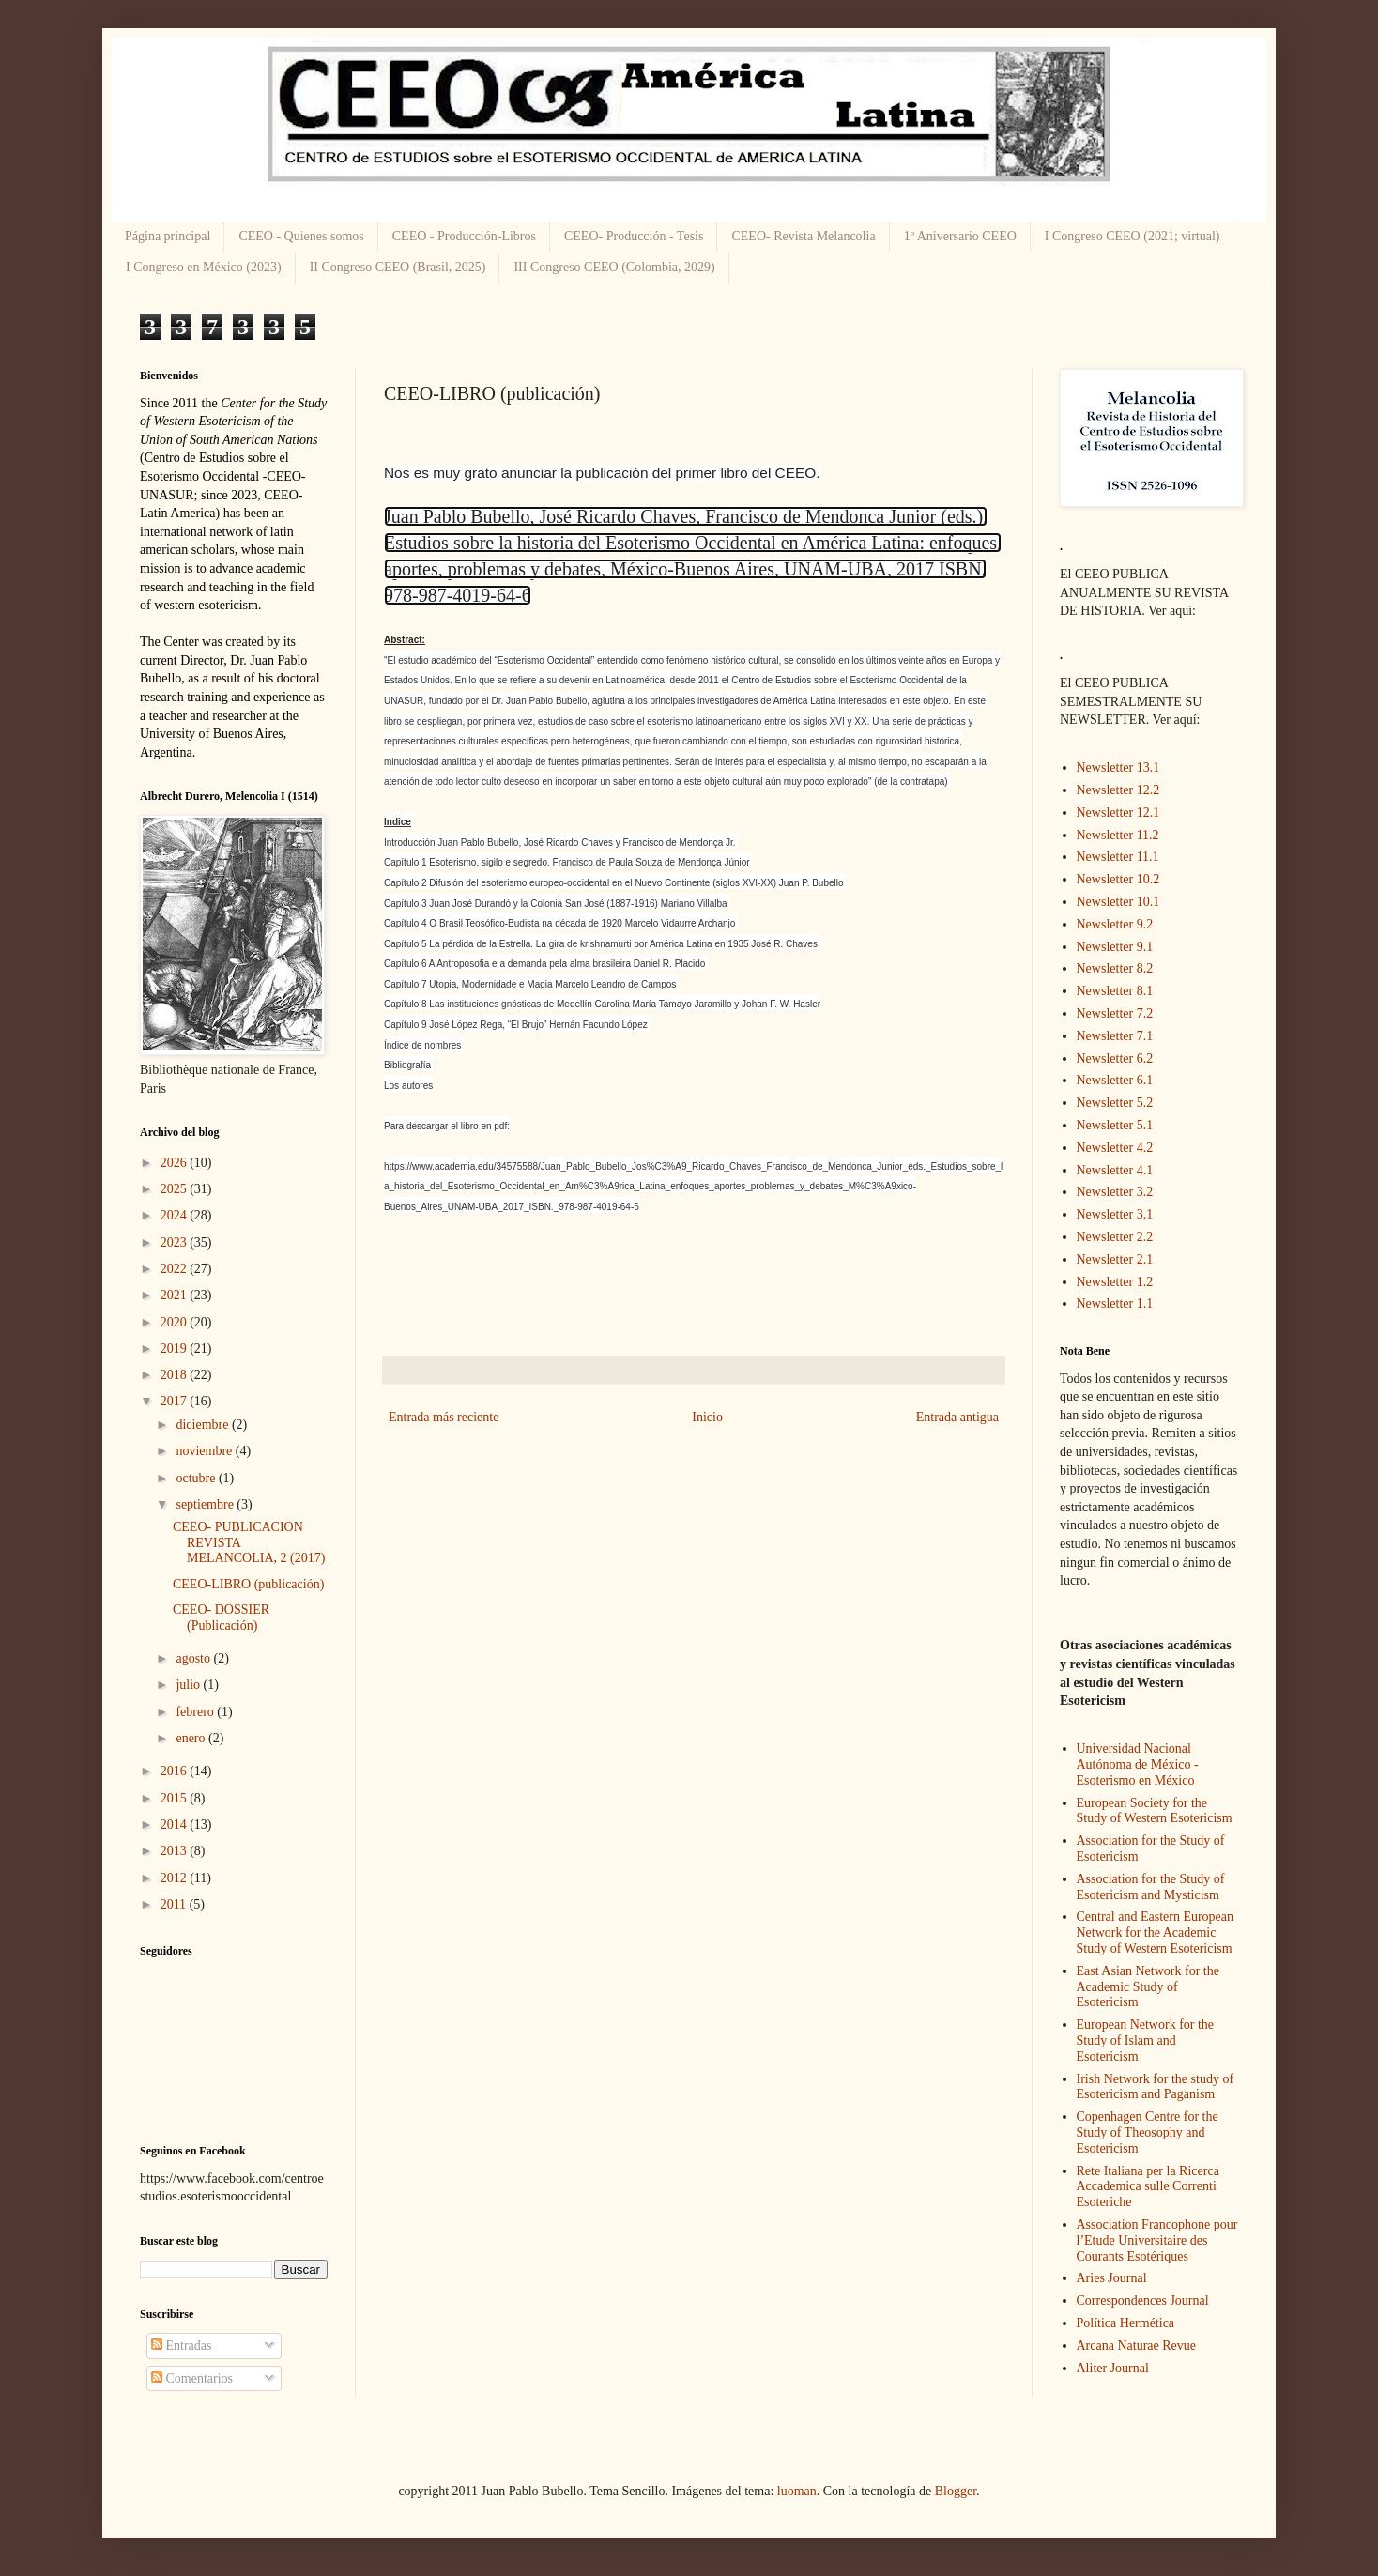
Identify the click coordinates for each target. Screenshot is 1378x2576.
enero (192, 1738)
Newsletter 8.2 (1115, 968)
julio (189, 1685)
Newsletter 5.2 (1115, 1103)
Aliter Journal (1113, 2368)
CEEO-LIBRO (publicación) (248, 1584)
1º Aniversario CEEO (960, 236)
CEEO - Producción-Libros (464, 236)
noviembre (205, 1451)
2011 (175, 1904)
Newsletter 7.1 (1115, 1036)
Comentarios (192, 2378)
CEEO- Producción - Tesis (633, 236)
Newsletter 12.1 (1118, 812)
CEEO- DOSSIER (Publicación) (221, 1617)
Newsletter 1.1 (1115, 1303)
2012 (176, 1878)
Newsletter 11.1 (1118, 857)
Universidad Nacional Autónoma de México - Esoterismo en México (1138, 1764)
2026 (176, 1163)
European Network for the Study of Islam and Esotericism (1146, 2040)
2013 (176, 1851)
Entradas (181, 2345)
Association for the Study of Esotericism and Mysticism (1151, 1887)
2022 (176, 1269)
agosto (194, 1658)
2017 (176, 1401)
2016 (176, 1771)
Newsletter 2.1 (1115, 1259)
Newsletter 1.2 (1115, 1282)
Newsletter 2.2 (1115, 1237)
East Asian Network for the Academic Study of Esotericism (1148, 1987)
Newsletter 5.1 (1115, 1125)
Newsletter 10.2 (1118, 879)
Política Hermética (1126, 2323)
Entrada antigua (957, 1417)
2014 (176, 1824)
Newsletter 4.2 (1115, 1148)
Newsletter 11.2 (1118, 835)
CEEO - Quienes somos (300, 236)
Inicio (707, 1417)
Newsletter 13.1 (1118, 767)
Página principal (167, 236)
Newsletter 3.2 (1115, 1192)
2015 (176, 1798)
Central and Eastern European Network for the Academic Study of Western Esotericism (1155, 1932)
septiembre (206, 1504)
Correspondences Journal (1143, 2300)
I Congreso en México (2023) (204, 267)
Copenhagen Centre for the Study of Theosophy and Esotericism (1147, 2132)
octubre (197, 1478)
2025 (176, 1189)
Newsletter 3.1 (1115, 1214)
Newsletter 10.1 (1118, 902)
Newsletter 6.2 (1115, 1058)
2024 (176, 1215)
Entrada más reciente (443, 1417)
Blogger (955, 2491)
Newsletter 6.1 (1115, 1080)
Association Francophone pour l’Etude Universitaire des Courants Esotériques (1157, 2240)
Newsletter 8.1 (1115, 991)
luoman (797, 2491)
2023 (176, 1242)
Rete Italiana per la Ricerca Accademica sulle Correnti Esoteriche (1148, 2187)
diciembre (203, 1425)
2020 (176, 1322)
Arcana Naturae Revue (1136, 2345)
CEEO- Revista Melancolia (803, 236)
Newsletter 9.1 (1115, 947)
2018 (176, 1375)
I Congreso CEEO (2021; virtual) (1132, 236)
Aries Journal (1112, 2278)
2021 (176, 1295)
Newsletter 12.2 (1118, 790)
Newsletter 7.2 (1115, 1013)
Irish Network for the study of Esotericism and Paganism (1155, 2087)
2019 (176, 1349)
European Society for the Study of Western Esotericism (1155, 1811)
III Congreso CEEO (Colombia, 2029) (613, 267)
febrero (196, 1712)
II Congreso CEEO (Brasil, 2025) (398, 267)
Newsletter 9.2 (1115, 924)
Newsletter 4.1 (1115, 1170)
